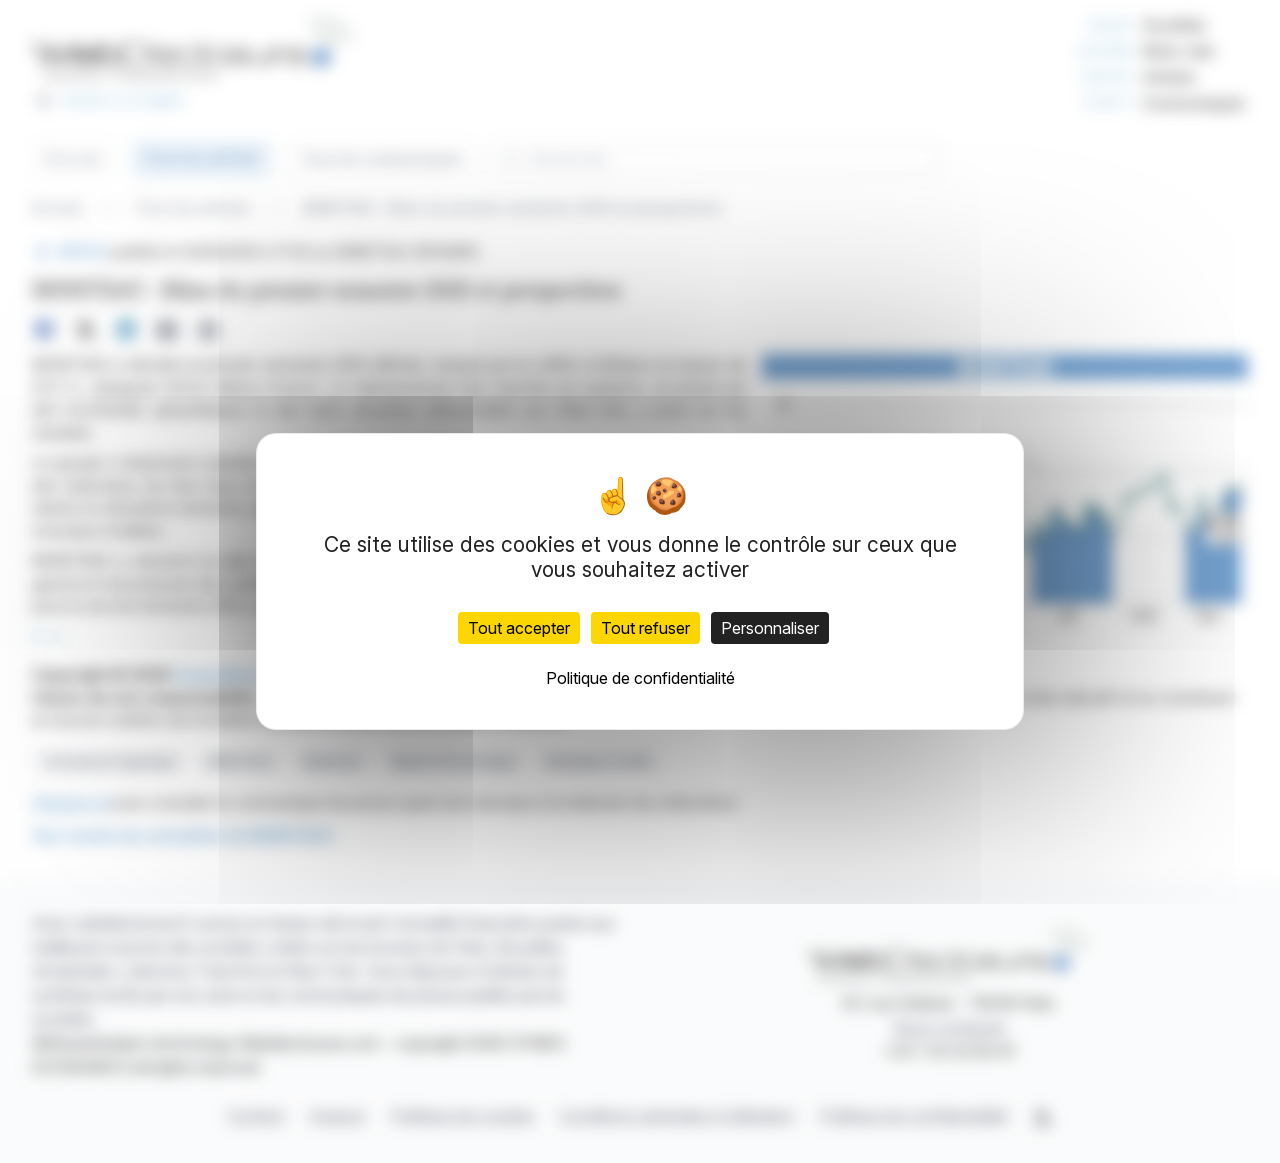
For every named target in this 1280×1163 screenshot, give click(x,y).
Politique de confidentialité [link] (640, 678)
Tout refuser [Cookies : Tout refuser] (645, 628)
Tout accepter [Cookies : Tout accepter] (519, 628)
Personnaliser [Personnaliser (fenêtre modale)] (770, 628)
